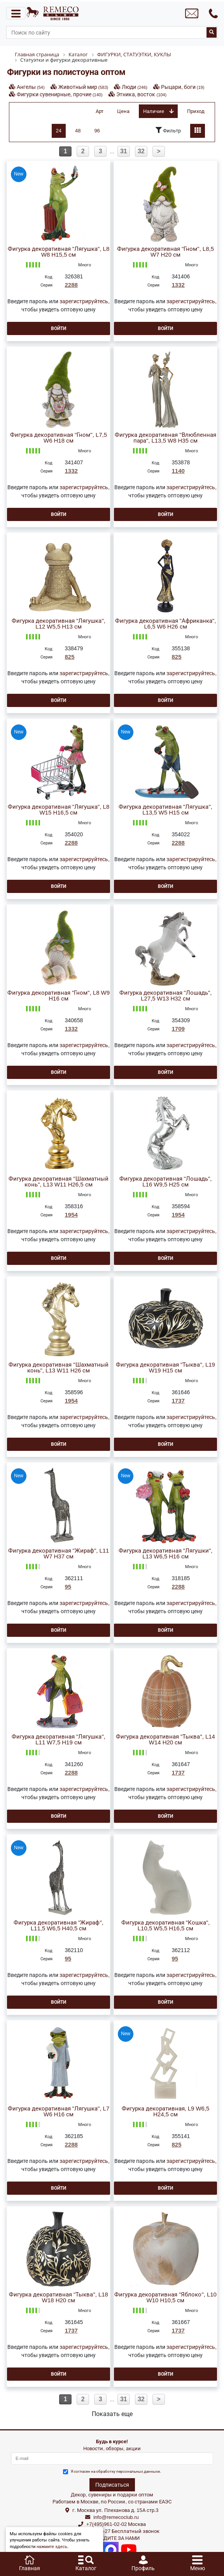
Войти (58, 328)
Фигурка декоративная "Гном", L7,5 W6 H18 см (58, 438)
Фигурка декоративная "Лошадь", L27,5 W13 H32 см (165, 996)
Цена (123, 111)
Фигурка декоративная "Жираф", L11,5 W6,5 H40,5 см (58, 1926)
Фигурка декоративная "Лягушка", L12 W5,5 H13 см (58, 624)
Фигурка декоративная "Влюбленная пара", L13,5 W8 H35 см (165, 438)
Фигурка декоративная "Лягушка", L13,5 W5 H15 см (165, 810)
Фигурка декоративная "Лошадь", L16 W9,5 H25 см (165, 1182)
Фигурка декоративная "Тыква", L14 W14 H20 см (165, 1740)
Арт (99, 111)
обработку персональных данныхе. (128, 2471)
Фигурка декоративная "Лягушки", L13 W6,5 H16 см (166, 1554)
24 (58, 131)
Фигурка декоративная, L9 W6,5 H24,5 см (166, 2111)
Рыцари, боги (182, 87)
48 (77, 131)
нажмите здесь (52, 2546)
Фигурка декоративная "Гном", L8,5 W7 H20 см (165, 252)
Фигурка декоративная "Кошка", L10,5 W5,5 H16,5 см (165, 1926)
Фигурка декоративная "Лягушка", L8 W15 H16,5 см (59, 810)
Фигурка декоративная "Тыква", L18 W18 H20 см (58, 2297)
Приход (196, 111)
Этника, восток (141, 94)
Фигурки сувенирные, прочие (60, 94)
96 (97, 131)
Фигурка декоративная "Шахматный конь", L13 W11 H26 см (58, 1368)
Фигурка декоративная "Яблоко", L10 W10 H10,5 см (165, 2297)
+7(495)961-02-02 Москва (116, 2524)
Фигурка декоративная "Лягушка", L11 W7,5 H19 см (58, 1740)
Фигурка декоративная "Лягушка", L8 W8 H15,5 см (59, 252)
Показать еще (112, 2414)
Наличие (158, 111)
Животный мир (83, 87)
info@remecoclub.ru (116, 2517)
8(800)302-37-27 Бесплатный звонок (116, 2531)
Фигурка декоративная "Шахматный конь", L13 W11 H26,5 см (58, 1182)
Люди (134, 87)
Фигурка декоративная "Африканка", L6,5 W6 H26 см (165, 624)
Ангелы (31, 87)
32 (141, 151)
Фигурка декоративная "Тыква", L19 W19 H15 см (165, 1368)
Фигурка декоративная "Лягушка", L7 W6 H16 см (59, 2111)
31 (123, 151)
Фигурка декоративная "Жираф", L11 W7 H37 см (58, 1554)
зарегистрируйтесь (84, 301)
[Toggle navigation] (16, 13)
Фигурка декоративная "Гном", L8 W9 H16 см (58, 996)
